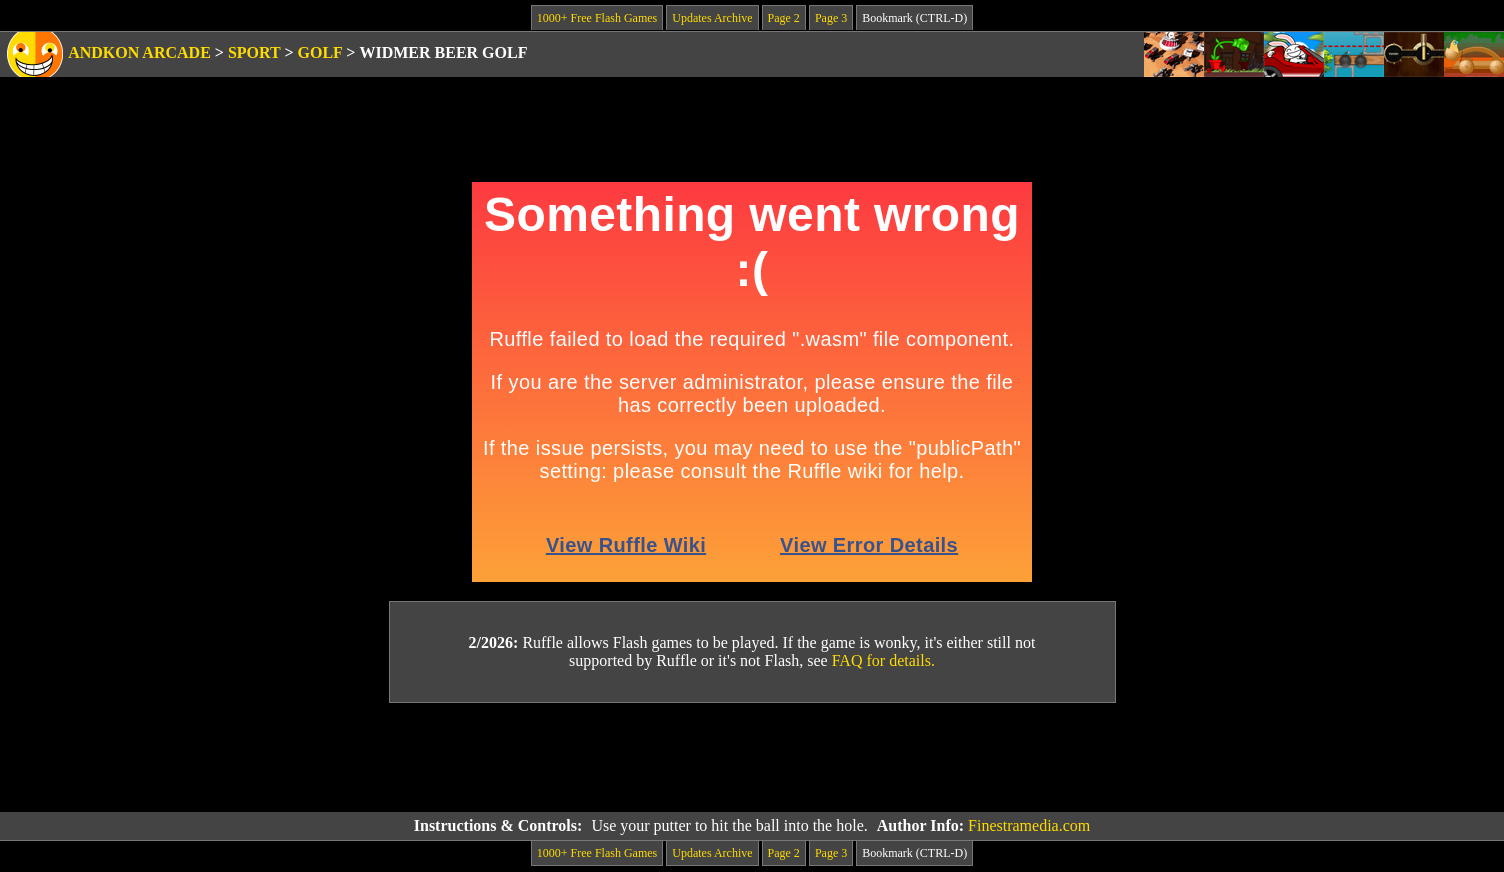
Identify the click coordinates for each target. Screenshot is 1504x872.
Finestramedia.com (1029, 825)
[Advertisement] (752, 758)
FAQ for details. (883, 660)
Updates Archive (712, 18)
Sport (254, 52)
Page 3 (831, 18)
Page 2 (784, 18)
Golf (320, 52)
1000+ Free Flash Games (597, 18)
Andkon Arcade (139, 52)
